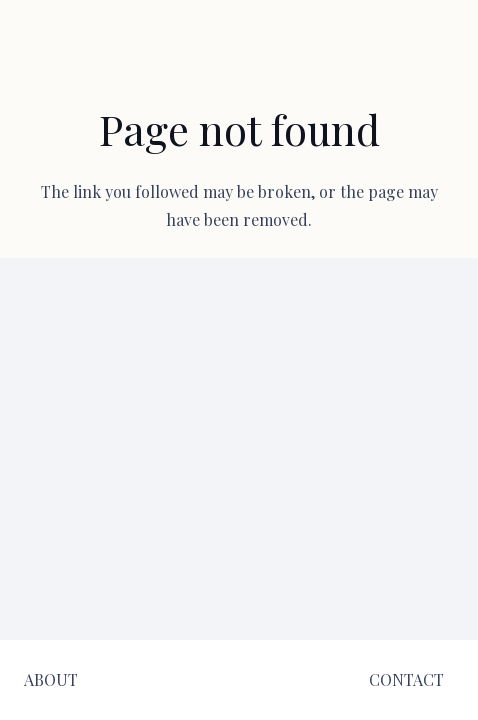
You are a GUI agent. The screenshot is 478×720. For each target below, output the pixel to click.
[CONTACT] (406, 680)
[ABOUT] (51, 680)
